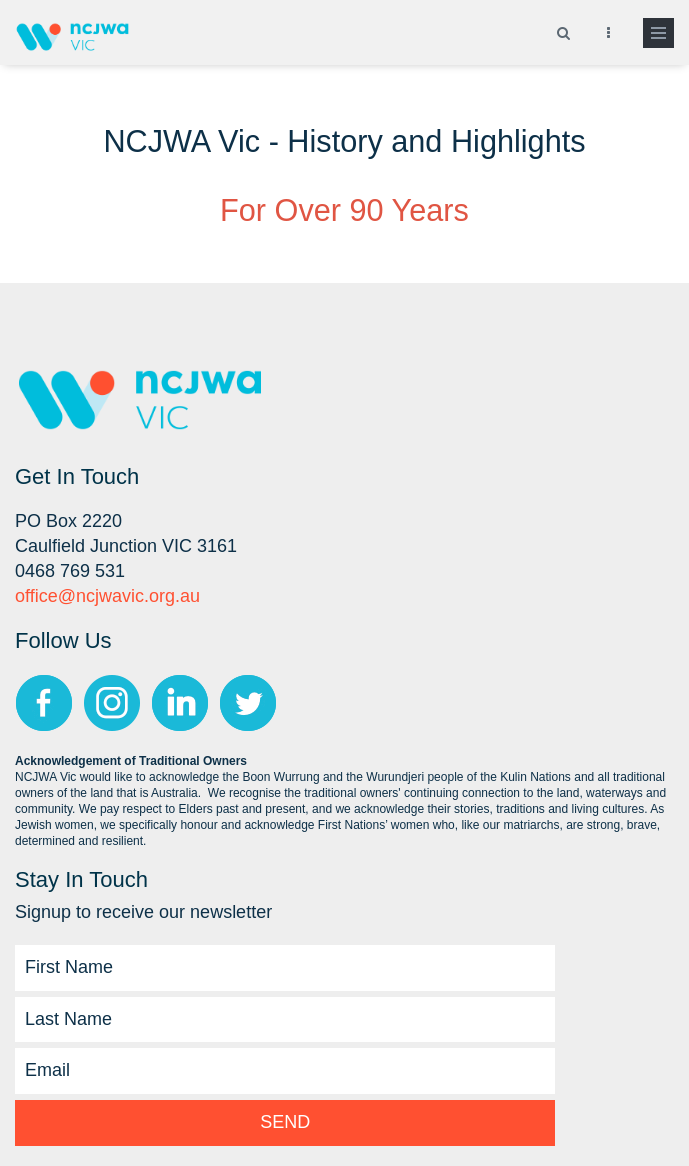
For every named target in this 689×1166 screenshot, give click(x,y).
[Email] (285, 1071)
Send (285, 1122)
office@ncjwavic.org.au (107, 596)
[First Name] (285, 968)
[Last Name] (285, 1020)
